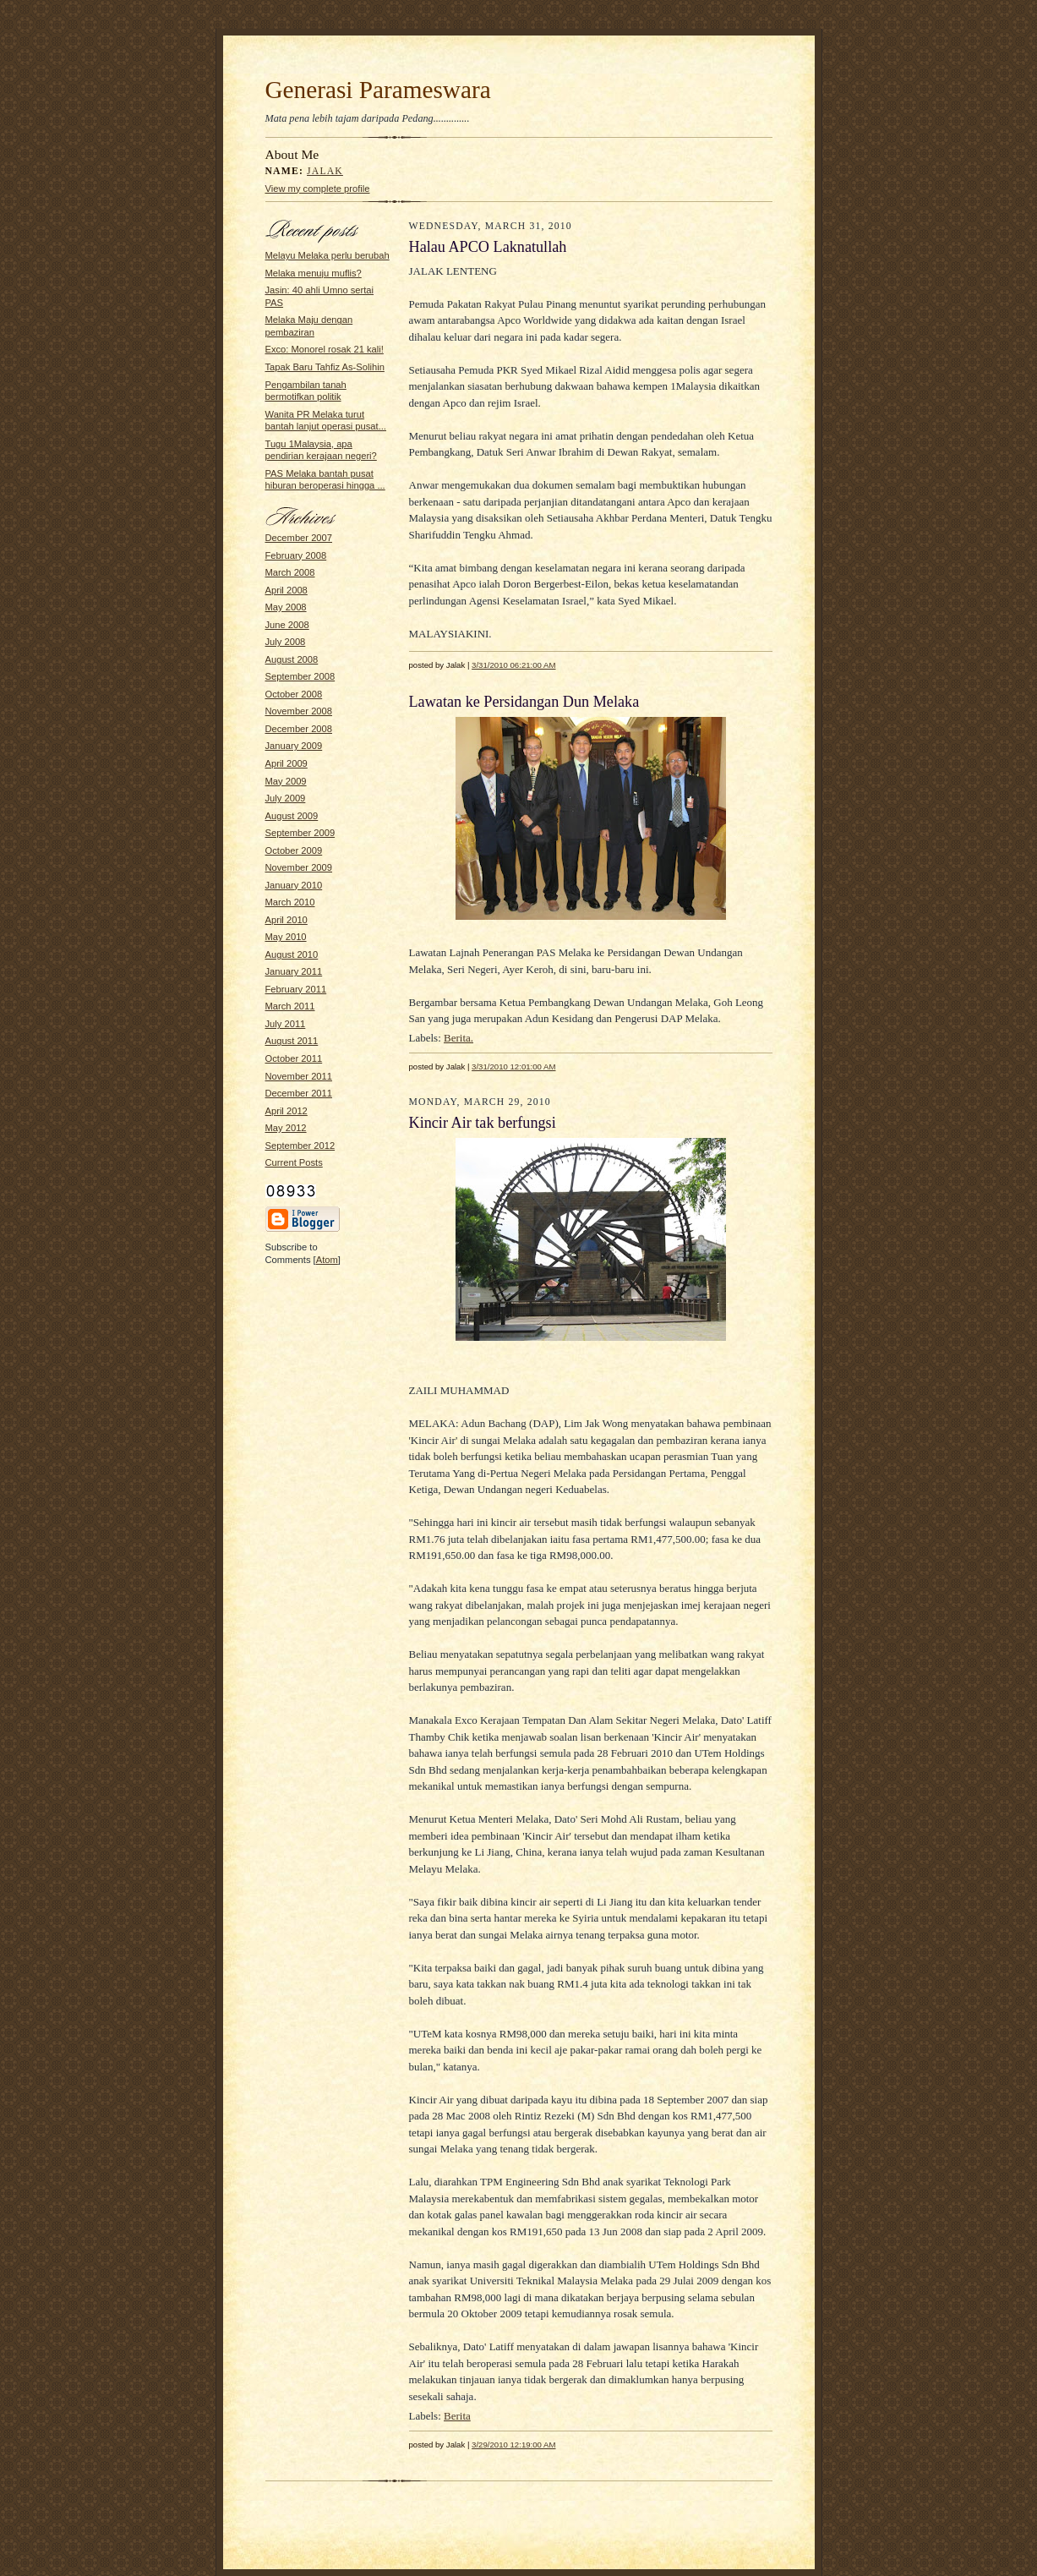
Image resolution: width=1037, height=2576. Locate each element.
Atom (327, 1260)
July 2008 (285, 642)
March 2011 (290, 1006)
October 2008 (294, 694)
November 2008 (299, 711)
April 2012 (286, 1111)
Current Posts (294, 1162)
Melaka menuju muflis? (313, 273)
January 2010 (294, 885)
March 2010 (290, 902)
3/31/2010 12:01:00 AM (513, 1066)
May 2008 (286, 607)
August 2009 (292, 816)
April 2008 (286, 590)
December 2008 (299, 729)
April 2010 (286, 920)
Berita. (458, 1037)
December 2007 (299, 538)
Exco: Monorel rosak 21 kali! (324, 349)
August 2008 (292, 659)
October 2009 (294, 850)
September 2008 (300, 676)
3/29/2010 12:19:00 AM (513, 2444)
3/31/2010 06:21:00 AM (513, 665)
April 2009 (286, 763)
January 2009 (294, 746)
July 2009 (285, 798)
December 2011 (299, 1093)
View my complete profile (317, 188)
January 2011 (294, 971)
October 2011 (294, 1058)
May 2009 (286, 781)
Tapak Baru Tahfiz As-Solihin (325, 367)
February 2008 (296, 555)
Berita (457, 2415)
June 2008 (287, 625)
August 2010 (292, 954)
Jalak (325, 171)
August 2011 (292, 1041)
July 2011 (285, 1024)
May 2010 (286, 937)
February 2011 (296, 989)
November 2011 (299, 1076)
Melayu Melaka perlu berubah (327, 255)
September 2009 (300, 833)
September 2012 (300, 1145)
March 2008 (290, 572)
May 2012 (286, 1128)
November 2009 (299, 867)
